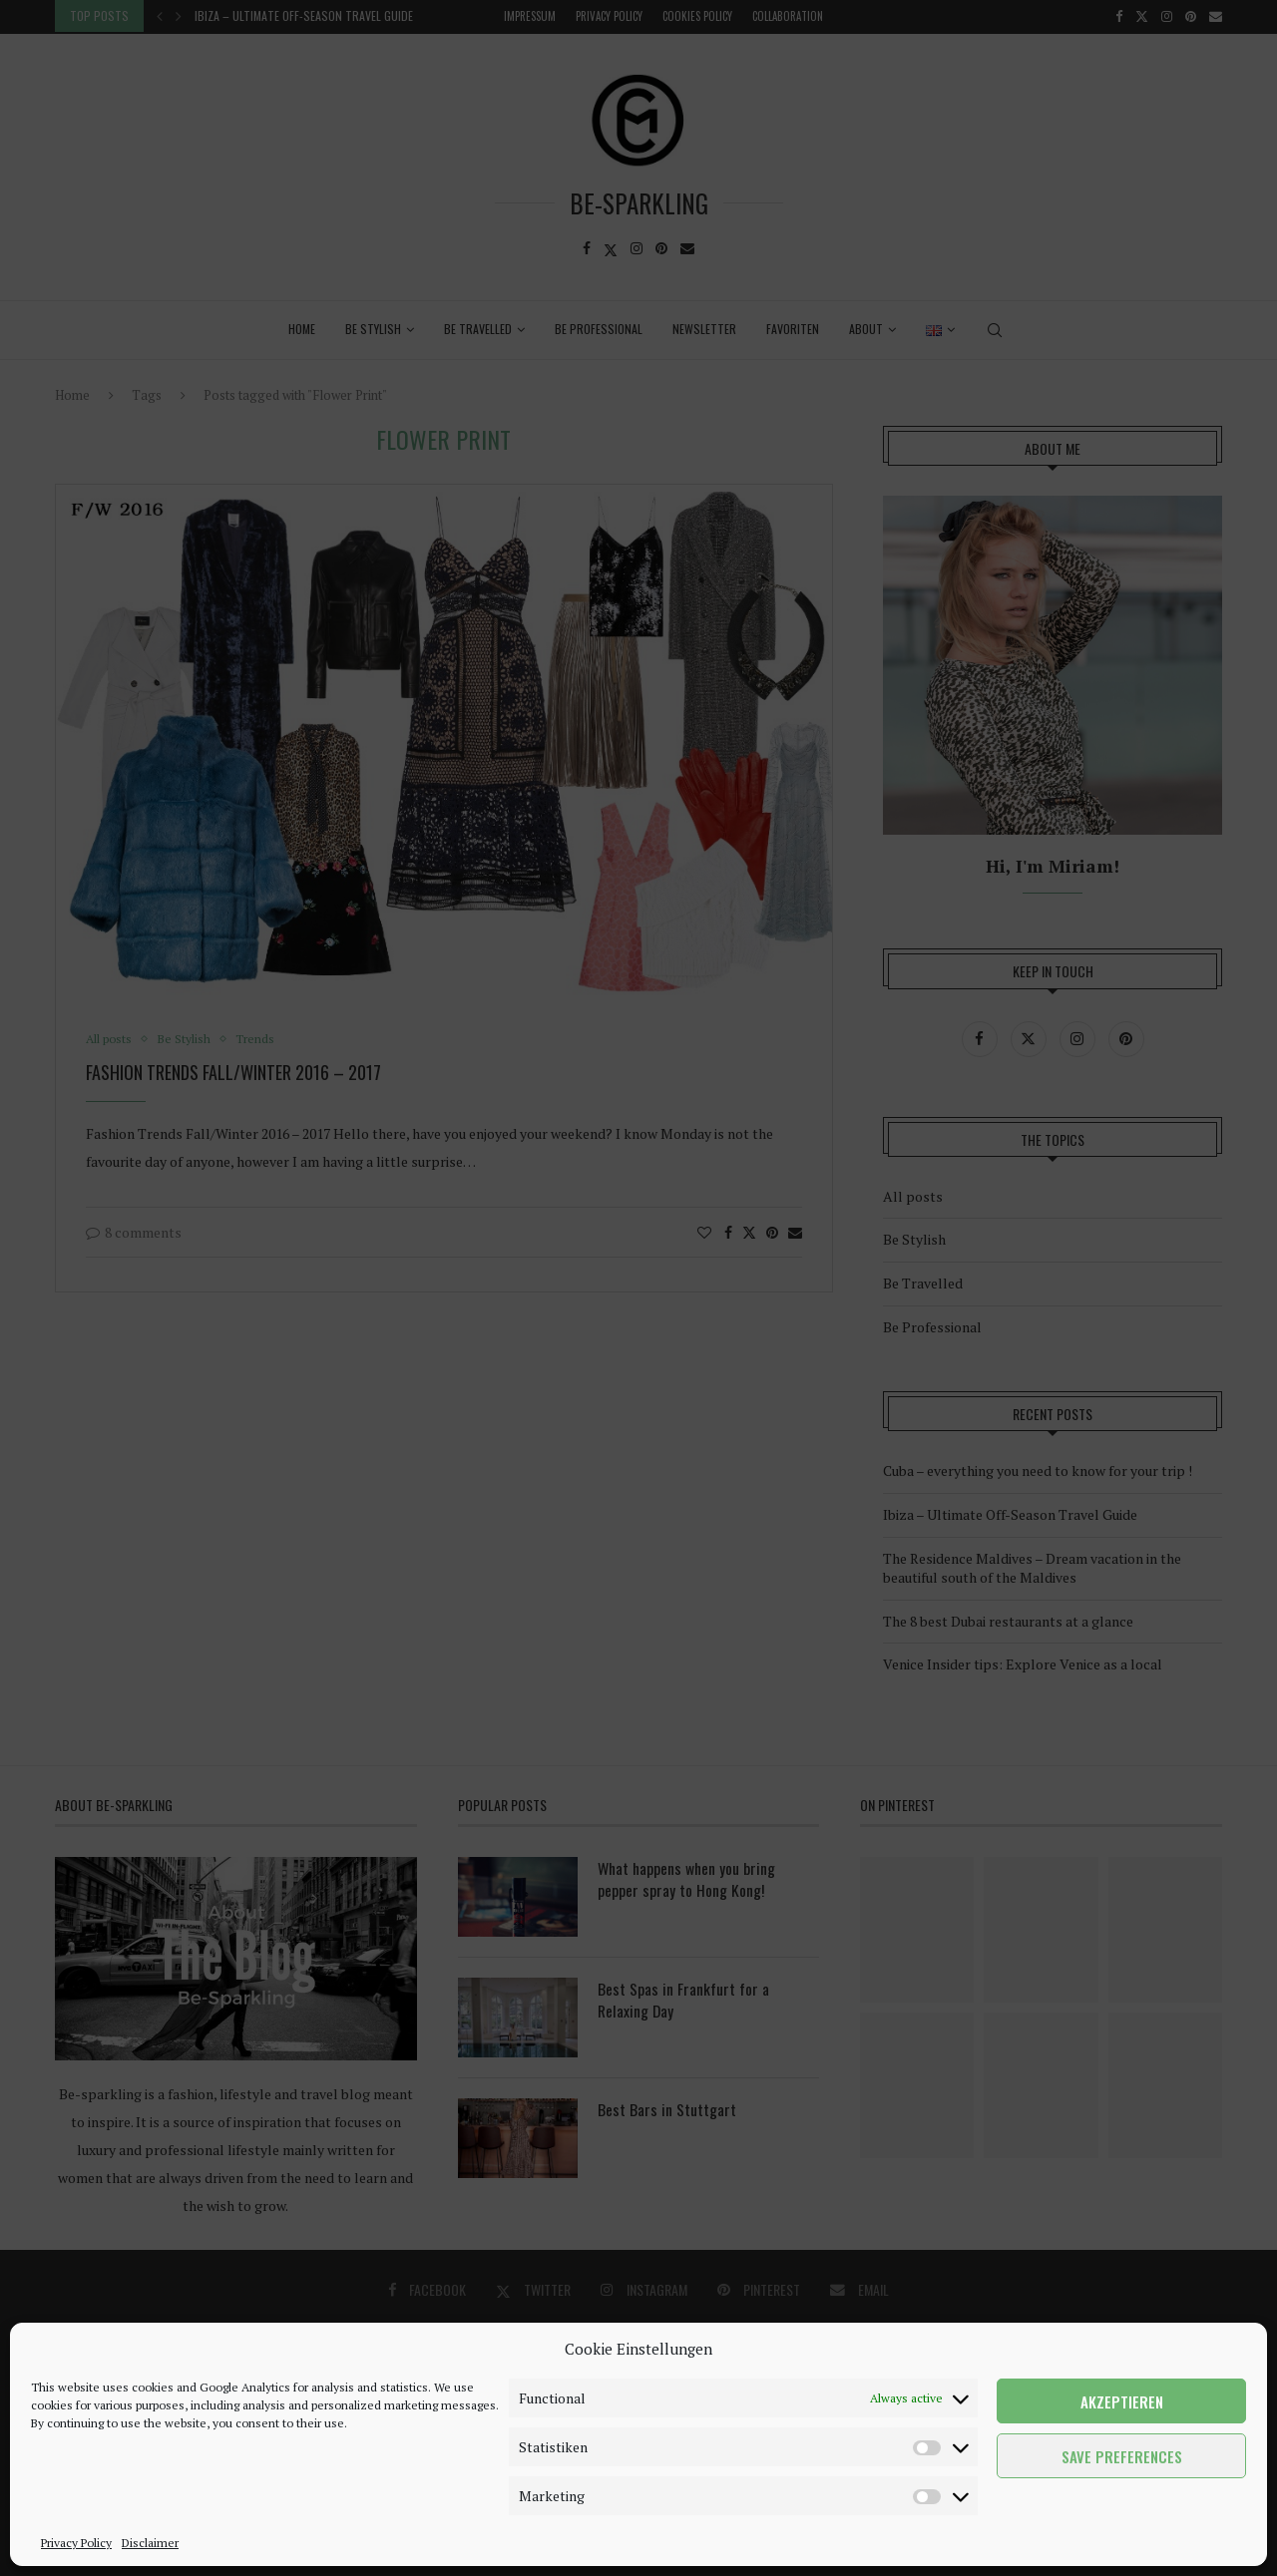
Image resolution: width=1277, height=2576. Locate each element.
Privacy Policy (76, 2542)
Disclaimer (150, 2542)
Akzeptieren (1121, 2401)
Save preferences (1122, 2456)
